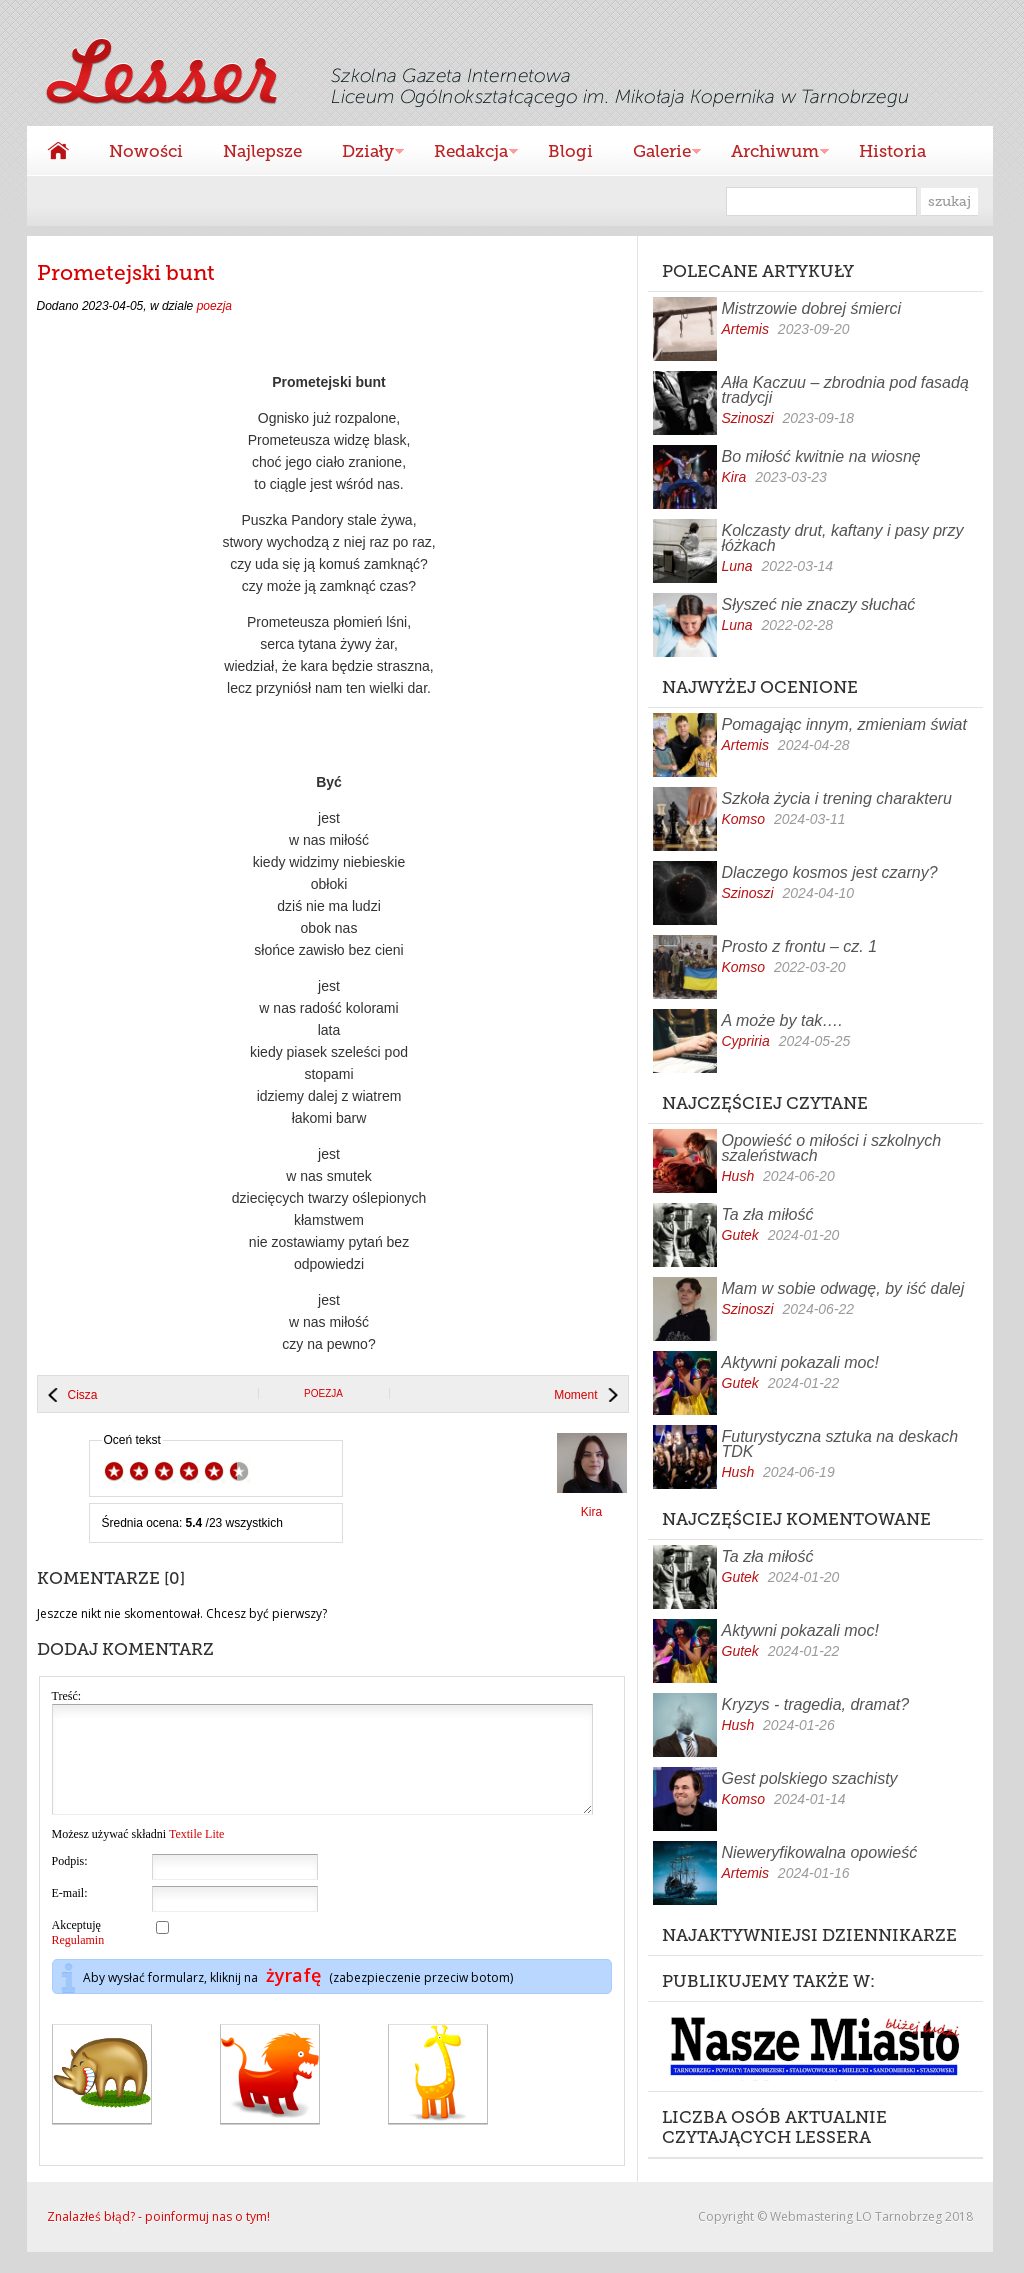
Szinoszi (748, 418)
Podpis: (70, 1882)
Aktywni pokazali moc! (800, 1362)
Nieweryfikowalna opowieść (820, 1852)
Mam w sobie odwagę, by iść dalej (843, 1288)
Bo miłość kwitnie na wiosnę (821, 456)
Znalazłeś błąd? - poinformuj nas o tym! (158, 2237)
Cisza (83, 1395)
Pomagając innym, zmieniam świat (844, 724)
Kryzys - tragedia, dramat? (816, 1704)
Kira (734, 477)
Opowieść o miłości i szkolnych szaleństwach (832, 1148)
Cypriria (746, 1041)
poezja (214, 306)
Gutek (740, 1235)
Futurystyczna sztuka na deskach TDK (840, 1444)
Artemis (745, 329)
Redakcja (466, 153)
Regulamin (78, 1961)
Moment (575, 1395)
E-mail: (70, 1914)
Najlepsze (262, 151)
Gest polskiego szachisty (810, 1778)
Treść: (67, 1696)
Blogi (570, 151)
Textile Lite (196, 1855)
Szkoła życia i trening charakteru (837, 798)
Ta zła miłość (768, 1214)
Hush (738, 1176)
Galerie (657, 153)
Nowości (146, 151)
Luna (737, 566)
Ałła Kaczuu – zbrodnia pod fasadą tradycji (845, 390)
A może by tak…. (782, 1020)
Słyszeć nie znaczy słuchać (819, 604)
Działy (363, 153)
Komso (744, 819)
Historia (892, 151)
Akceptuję (78, 1953)
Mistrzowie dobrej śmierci (812, 308)
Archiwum (770, 153)
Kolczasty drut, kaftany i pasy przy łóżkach (843, 538)
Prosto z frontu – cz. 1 (800, 946)
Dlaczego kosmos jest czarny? (830, 872)
